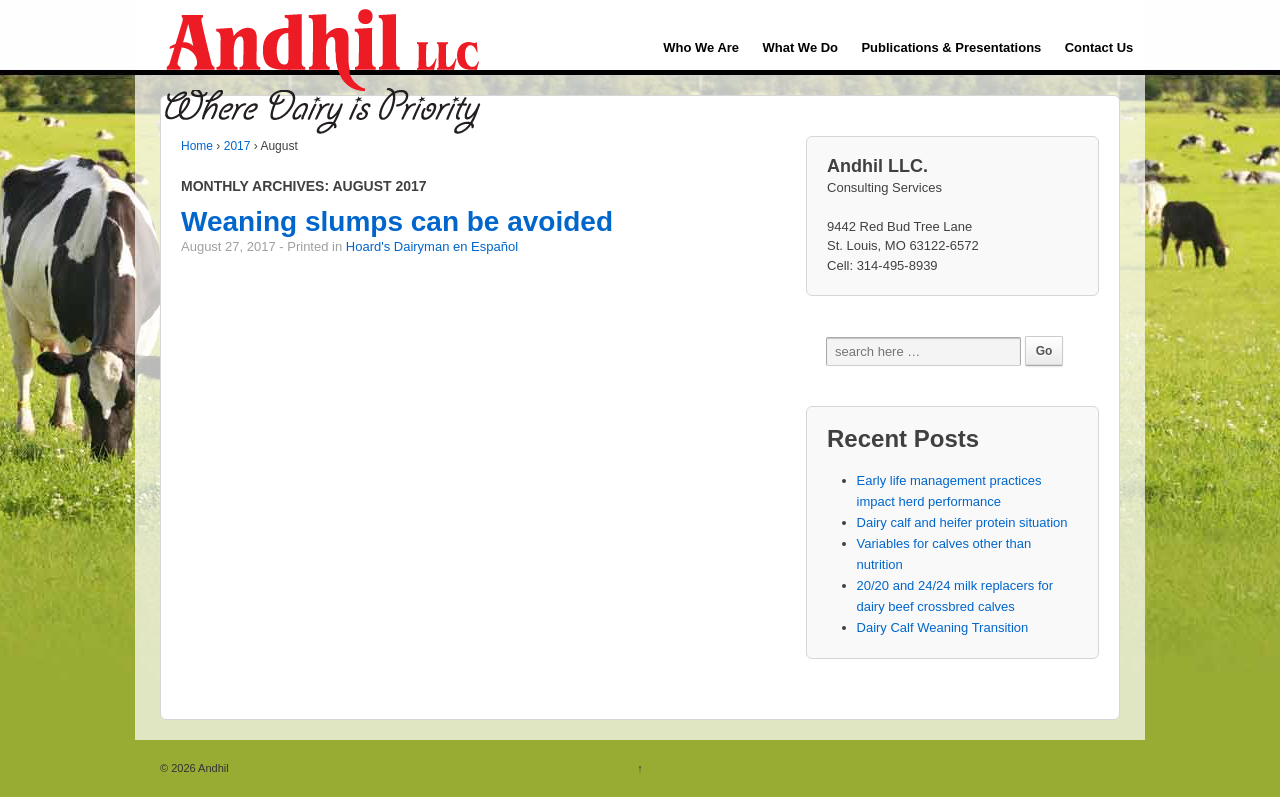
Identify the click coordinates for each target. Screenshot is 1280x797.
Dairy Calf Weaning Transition (943, 627)
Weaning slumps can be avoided (397, 221)
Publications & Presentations (951, 47)
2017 (237, 146)
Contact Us (1099, 47)
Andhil (212, 768)
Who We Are (701, 47)
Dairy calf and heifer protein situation (962, 522)
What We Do (800, 47)
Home (197, 146)
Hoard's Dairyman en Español (432, 246)
